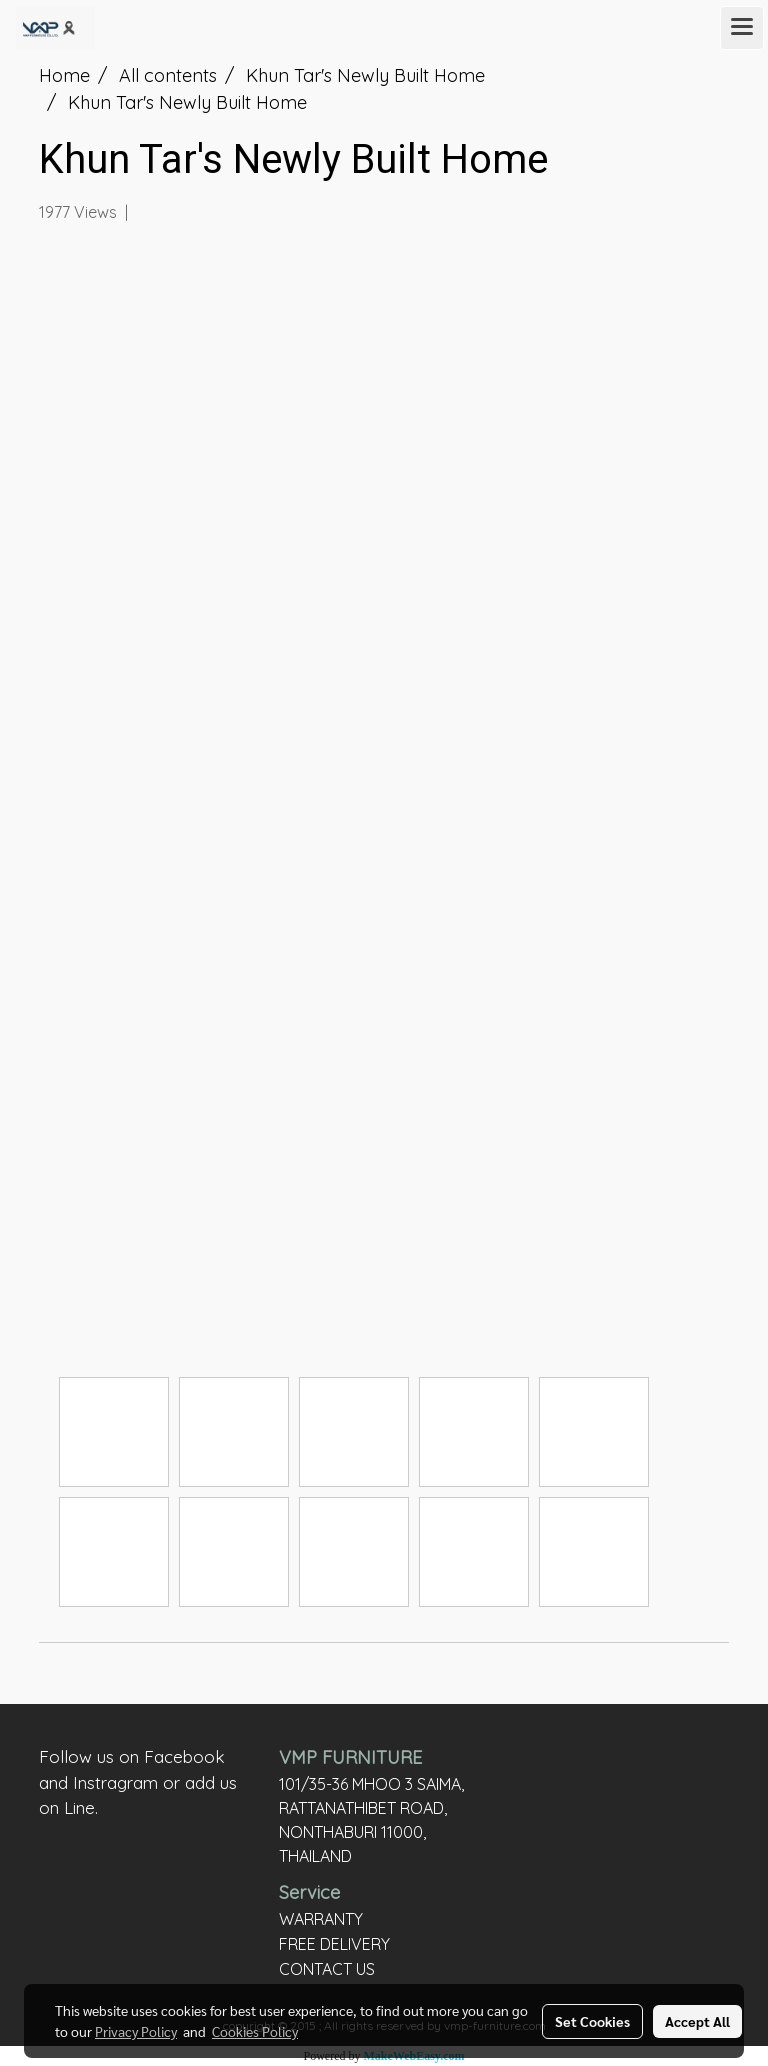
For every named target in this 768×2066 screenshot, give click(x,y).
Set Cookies (592, 2021)
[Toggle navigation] (742, 28)
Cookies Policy (255, 2031)
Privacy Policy (136, 2031)
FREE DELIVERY (334, 1944)
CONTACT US (327, 1969)
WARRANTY (321, 1919)
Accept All (697, 2021)
